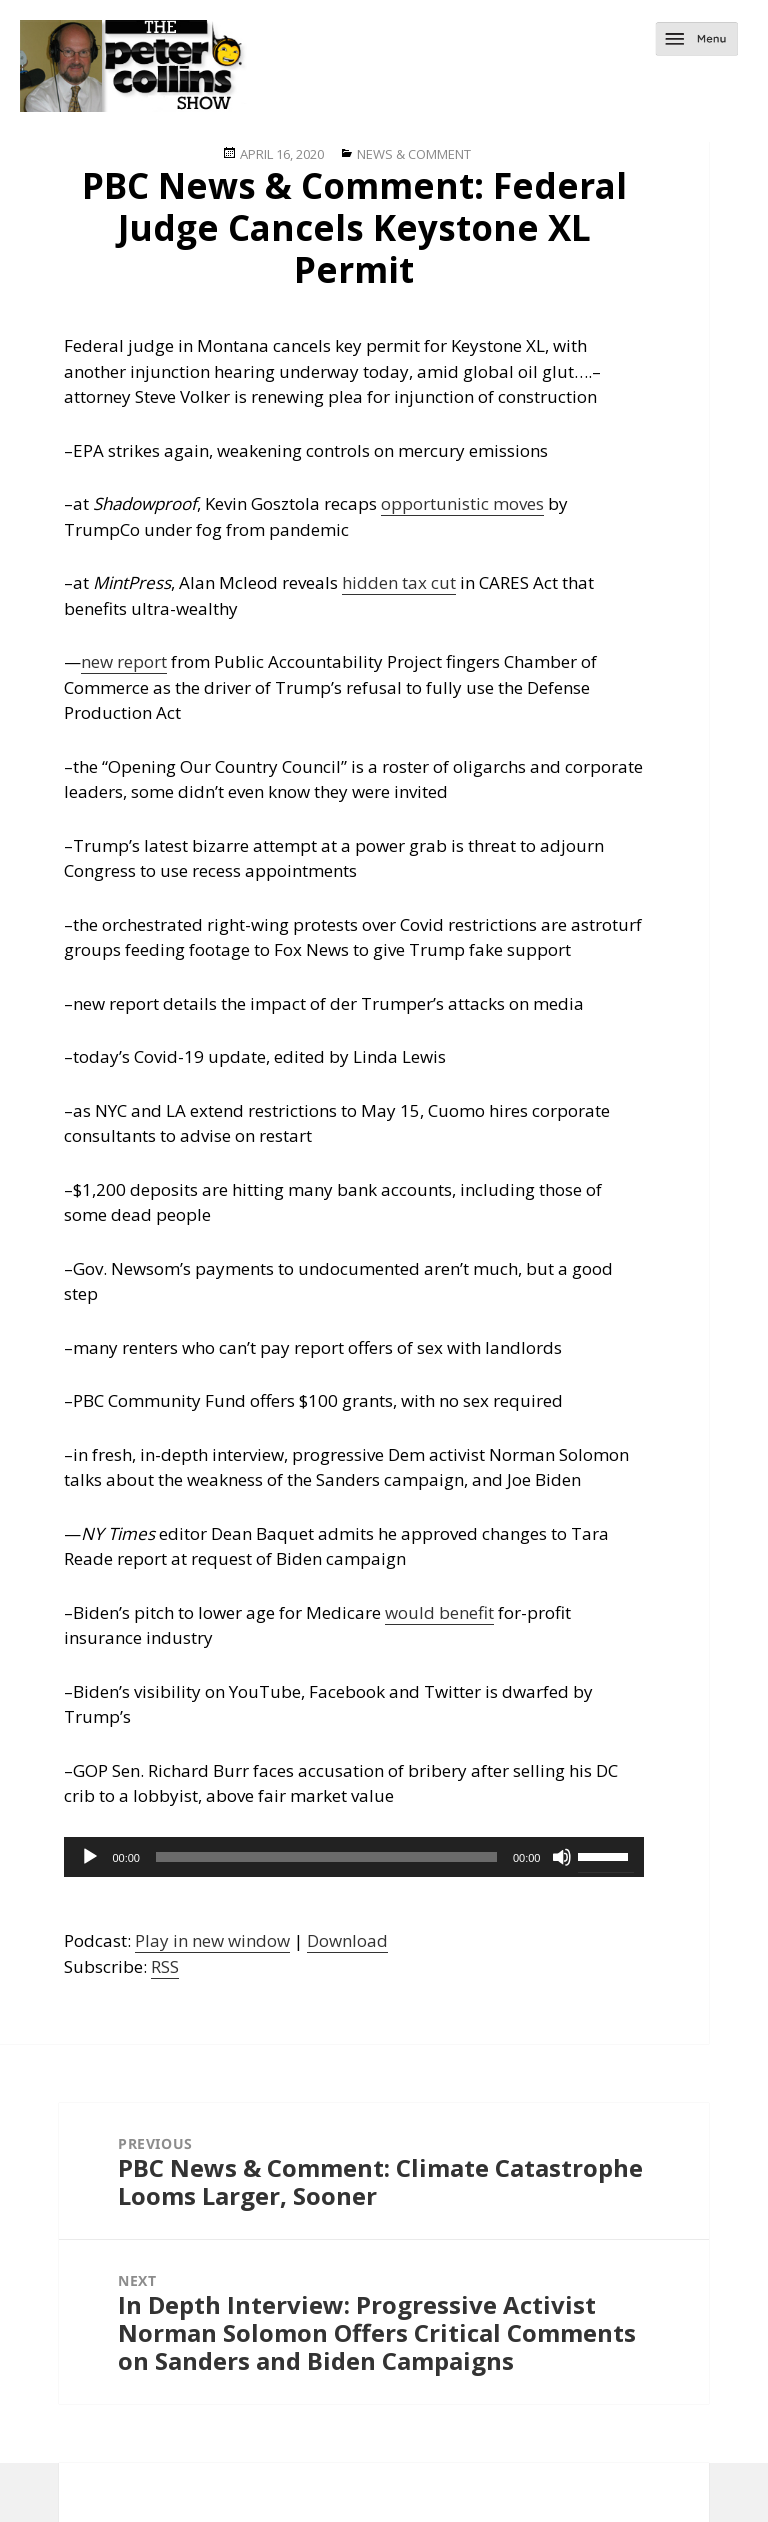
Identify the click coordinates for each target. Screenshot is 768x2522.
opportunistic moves (462, 503)
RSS (165, 1966)
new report (124, 661)
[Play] (90, 1857)
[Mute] (562, 1857)
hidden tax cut (399, 582)
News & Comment (414, 154)
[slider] (326, 1857)
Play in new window (212, 1940)
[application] (354, 1857)
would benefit (439, 1612)
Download (347, 1940)
